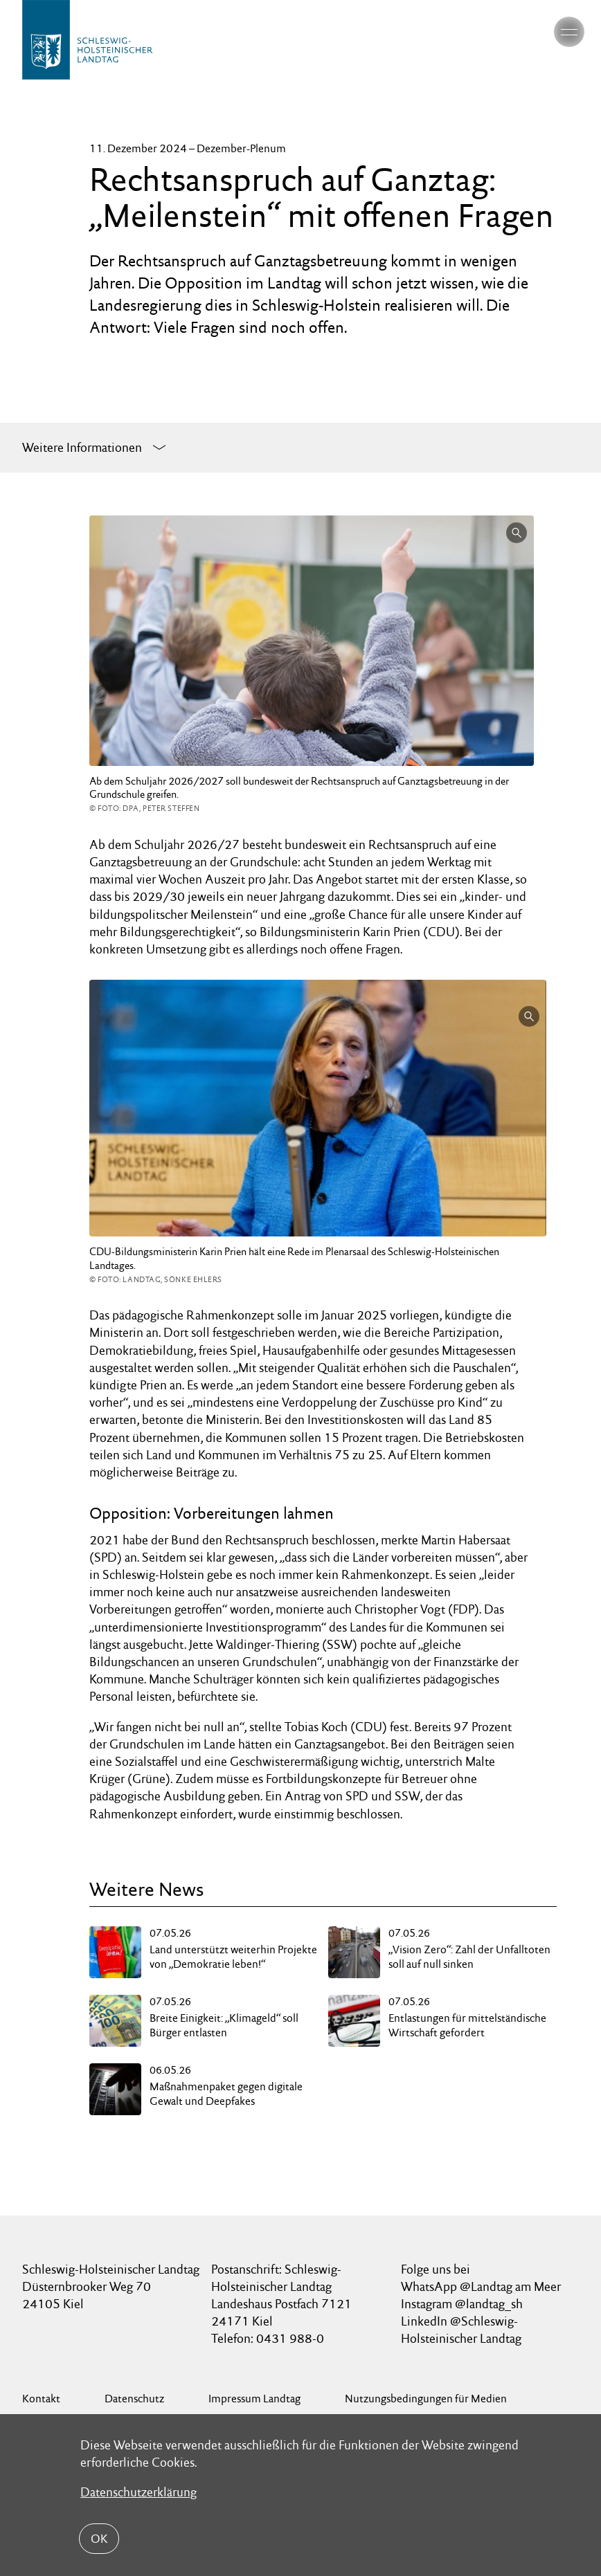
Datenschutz (134, 2398)
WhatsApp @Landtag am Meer (481, 2286)
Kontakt (41, 2398)
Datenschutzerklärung (138, 2492)
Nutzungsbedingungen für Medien (426, 2398)
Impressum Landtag (254, 2398)
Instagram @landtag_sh (463, 2303)
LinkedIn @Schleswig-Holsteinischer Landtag (461, 2330)
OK (99, 2539)
